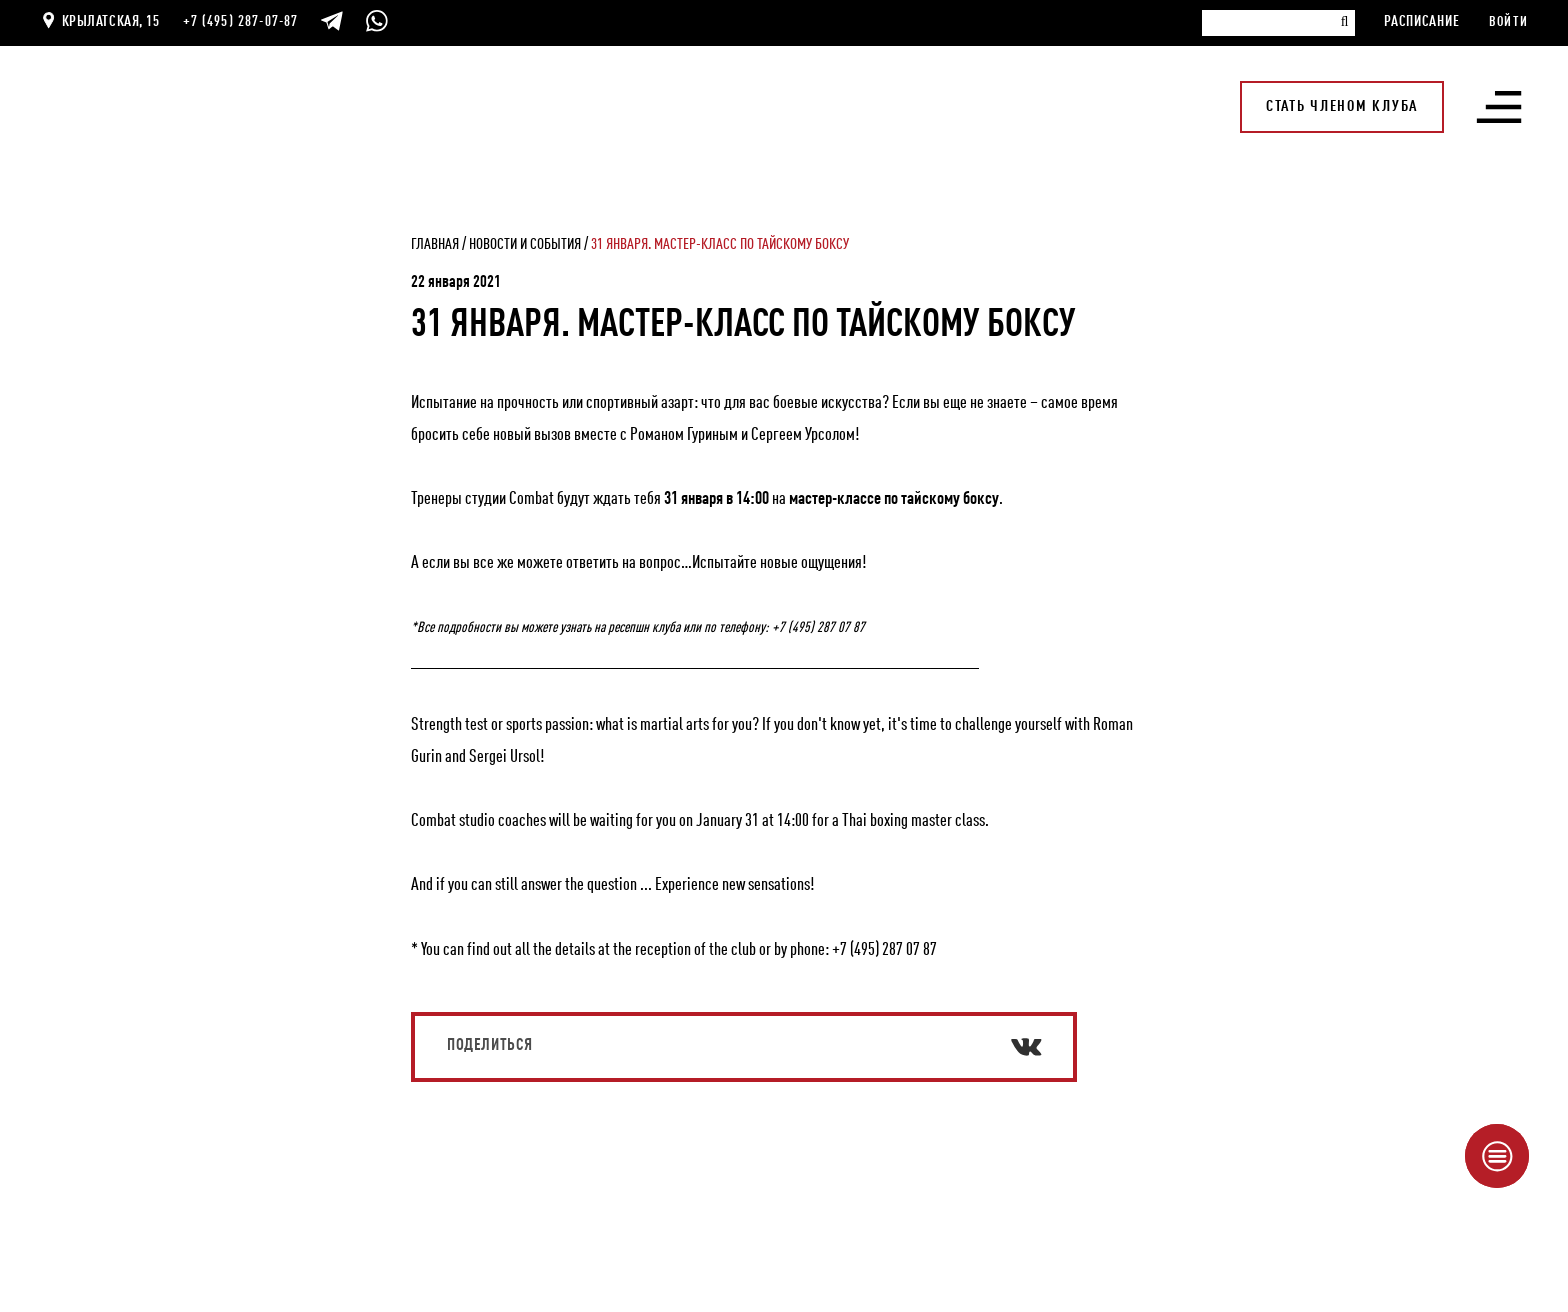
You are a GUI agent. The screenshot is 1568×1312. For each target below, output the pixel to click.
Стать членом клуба (1342, 107)
